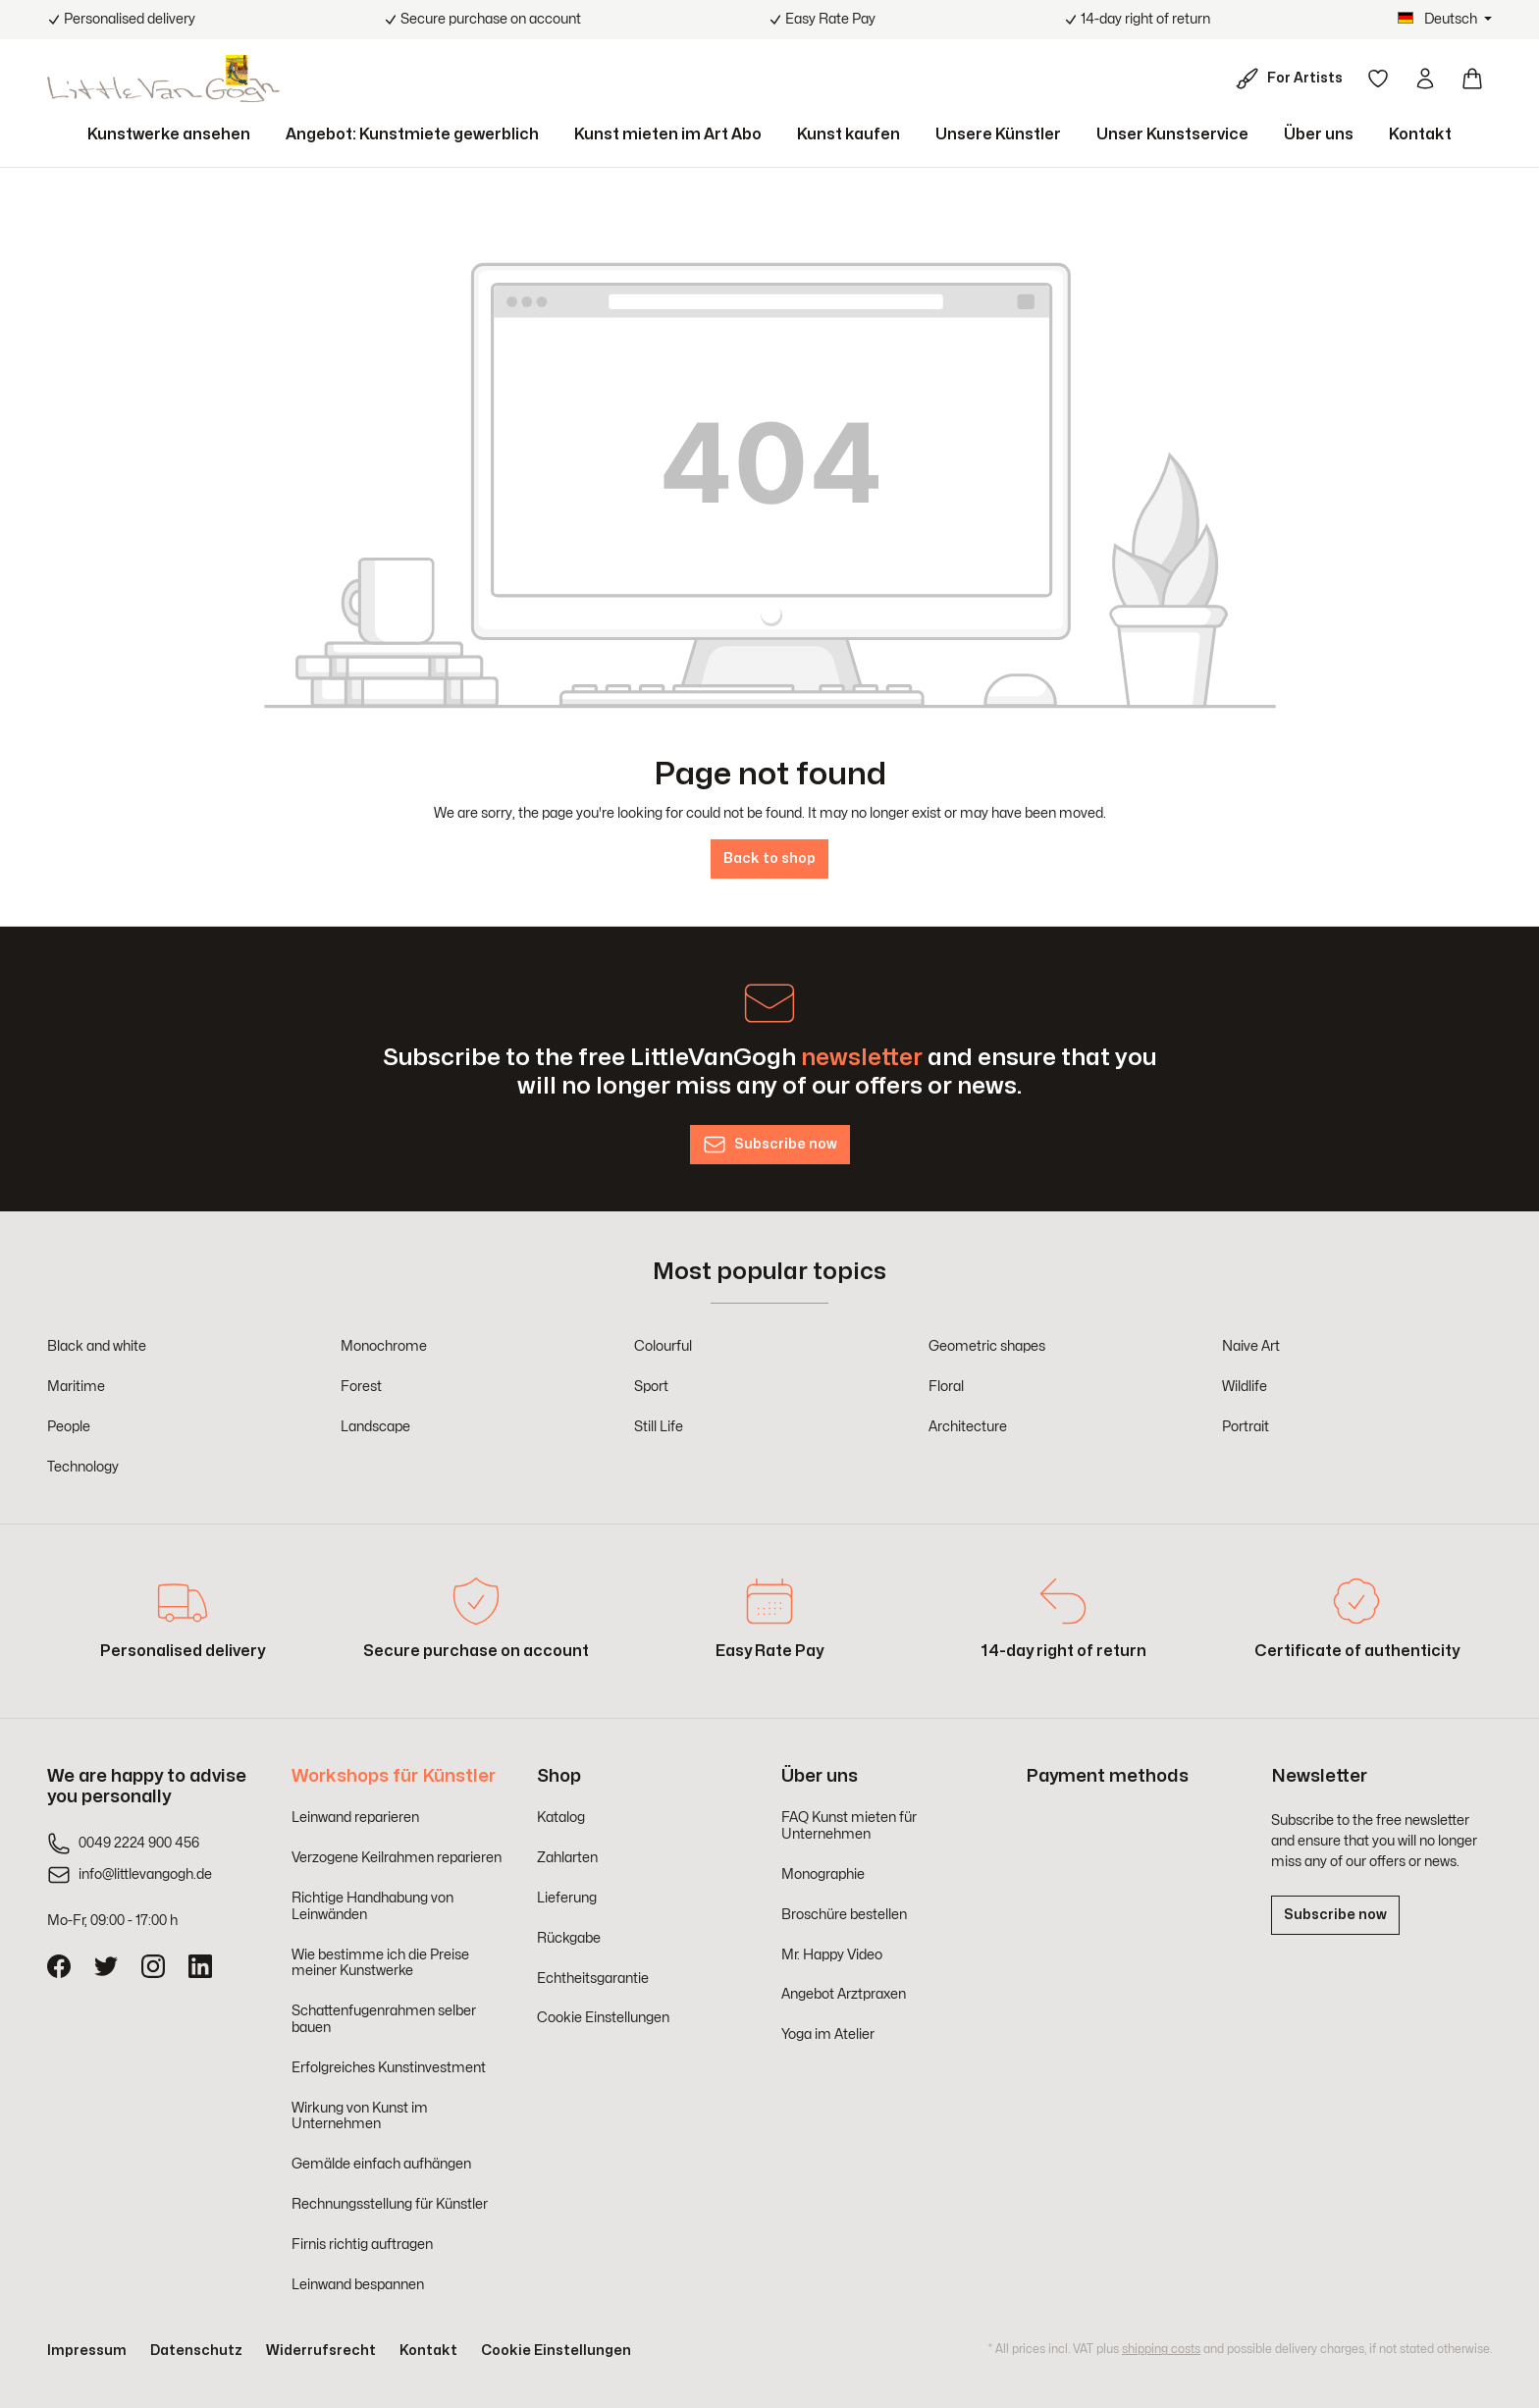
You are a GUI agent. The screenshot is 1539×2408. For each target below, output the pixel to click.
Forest (361, 1386)
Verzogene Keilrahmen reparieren (397, 1857)
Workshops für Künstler (394, 1776)
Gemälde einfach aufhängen (381, 2164)
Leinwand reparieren (355, 1817)
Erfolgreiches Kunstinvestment (389, 2067)
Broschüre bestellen (844, 1914)
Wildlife (1244, 1386)
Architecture (968, 1426)
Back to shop (769, 858)
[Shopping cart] (1472, 78)
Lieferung (567, 1898)
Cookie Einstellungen (603, 2017)
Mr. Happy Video (831, 1955)
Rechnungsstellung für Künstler (390, 2204)
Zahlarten (567, 1857)
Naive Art (1251, 1346)
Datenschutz (196, 2350)
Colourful (663, 1346)
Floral (946, 1386)
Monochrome (384, 1346)
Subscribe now (1335, 1914)
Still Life (658, 1426)
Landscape (375, 1426)
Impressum (87, 2350)
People (68, 1426)
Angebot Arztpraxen (843, 1994)
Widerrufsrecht (321, 2350)
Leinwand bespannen (358, 2284)
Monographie (823, 1874)
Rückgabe (569, 1938)
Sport (651, 1386)
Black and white (96, 1346)
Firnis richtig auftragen (362, 2244)
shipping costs (1161, 2349)
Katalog (561, 1817)
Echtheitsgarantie (593, 1978)
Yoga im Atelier (828, 2034)
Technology (83, 1467)
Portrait (1245, 1426)
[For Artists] (1293, 78)
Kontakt (428, 2350)
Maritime (76, 1386)
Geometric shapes (987, 1346)
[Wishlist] (1378, 78)
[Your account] (1425, 78)
